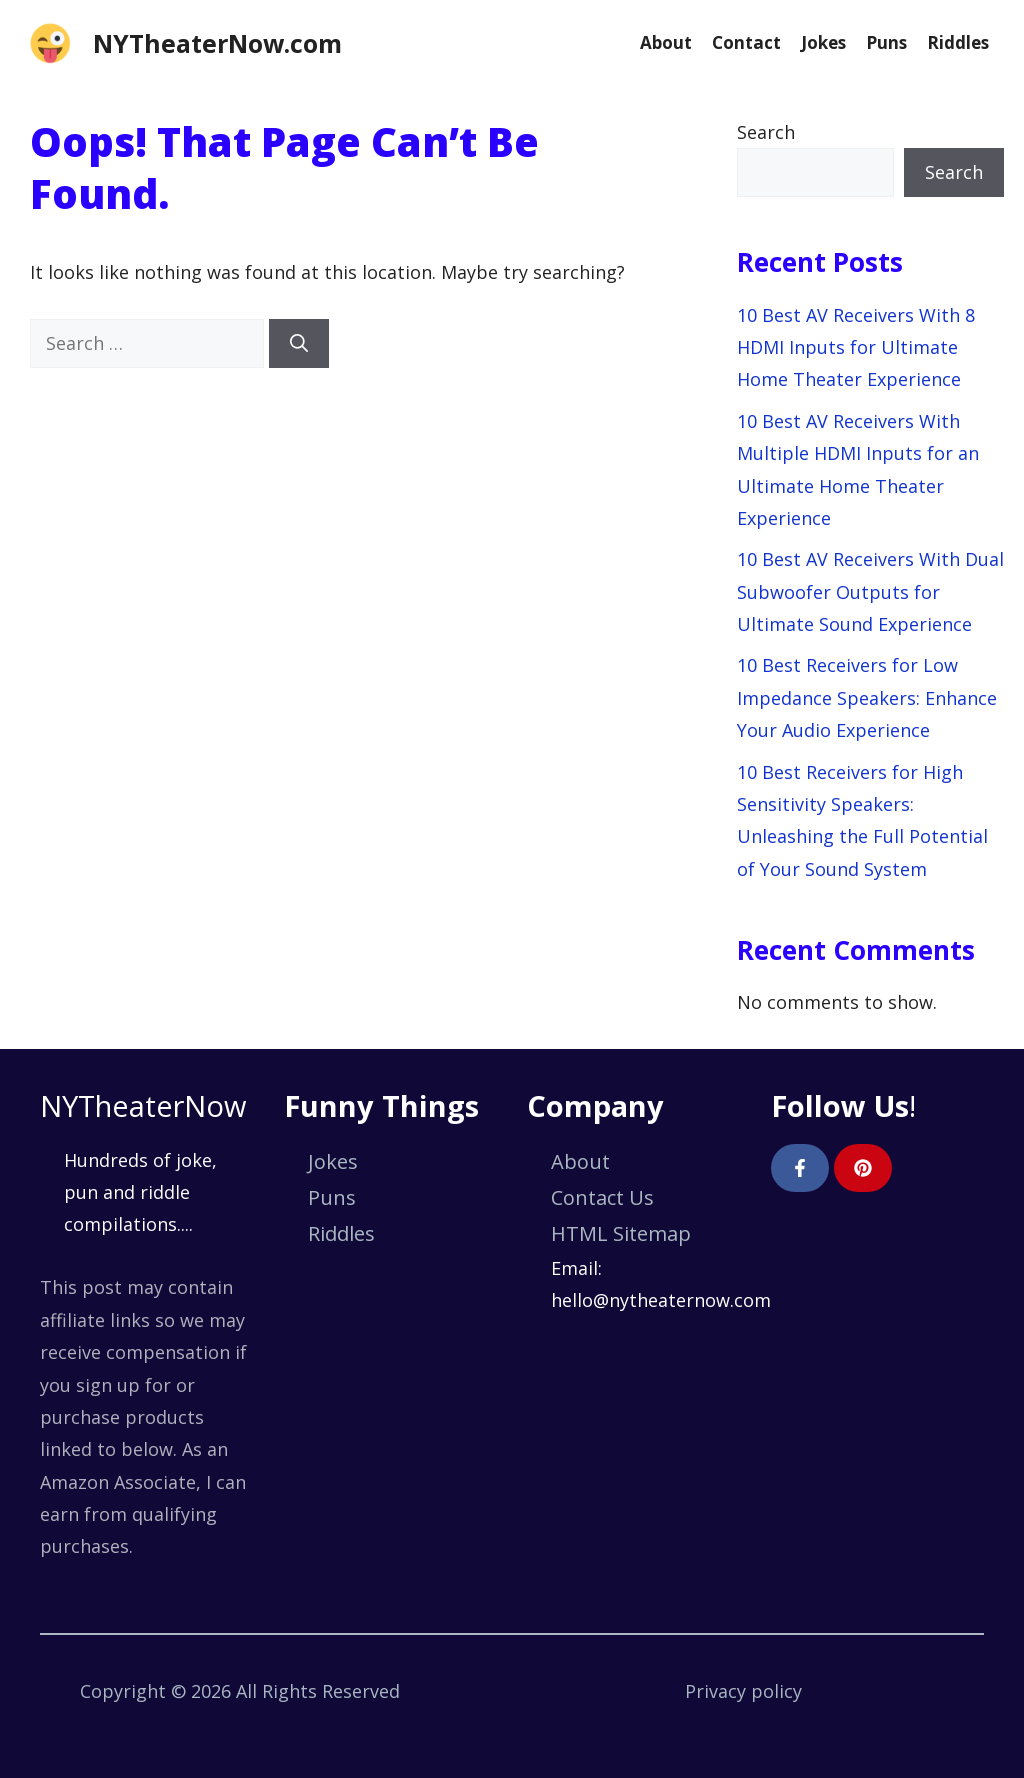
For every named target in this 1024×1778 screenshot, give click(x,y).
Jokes (823, 42)
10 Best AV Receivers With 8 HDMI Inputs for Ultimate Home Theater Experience (856, 347)
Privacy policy (743, 1691)
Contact (746, 42)
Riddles (958, 42)
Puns (886, 42)
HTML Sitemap (621, 1233)
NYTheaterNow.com (217, 43)
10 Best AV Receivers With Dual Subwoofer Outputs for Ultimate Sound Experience (870, 591)
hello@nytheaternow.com (661, 1300)
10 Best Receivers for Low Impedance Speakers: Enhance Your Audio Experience (867, 697)
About (666, 42)
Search (766, 132)
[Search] (299, 343)
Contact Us (602, 1197)
